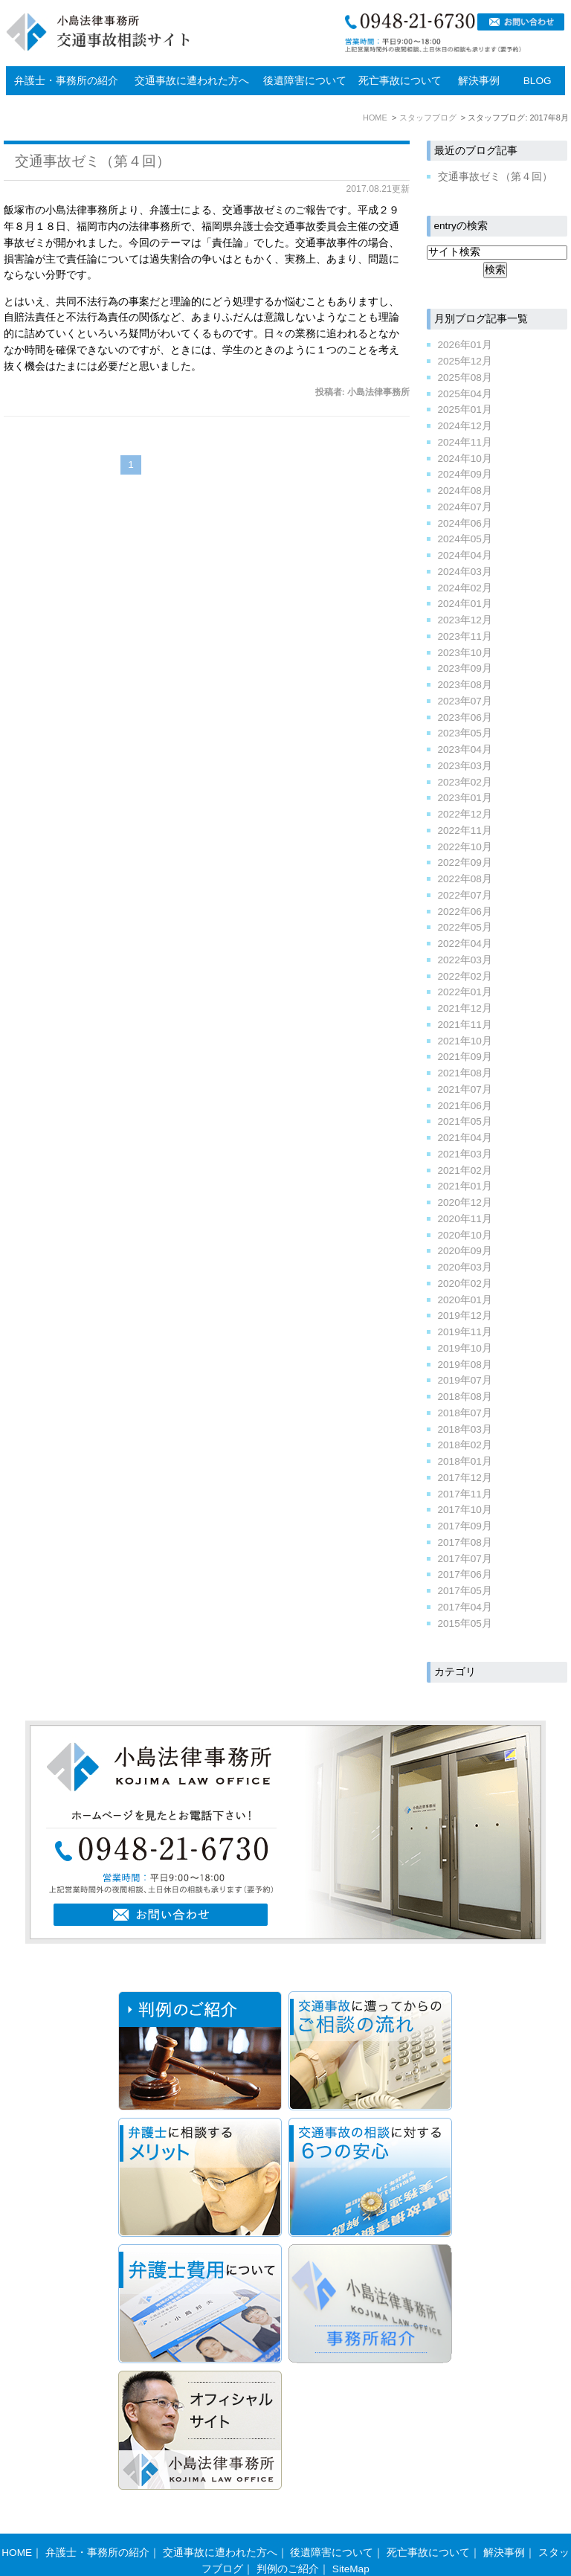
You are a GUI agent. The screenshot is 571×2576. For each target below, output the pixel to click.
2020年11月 (465, 1218)
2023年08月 (465, 684)
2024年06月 (465, 523)
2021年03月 (465, 1154)
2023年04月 (465, 749)
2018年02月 (465, 1445)
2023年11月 (465, 636)
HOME (16, 2523)
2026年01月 (465, 344)
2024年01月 (465, 603)
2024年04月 (465, 555)
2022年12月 (465, 814)
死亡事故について (400, 80)
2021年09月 (465, 1056)
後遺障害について (304, 80)
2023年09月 (465, 668)
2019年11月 (465, 1331)
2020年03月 (465, 1267)
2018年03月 (465, 1429)
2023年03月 (465, 765)
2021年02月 (465, 1170)
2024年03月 (465, 571)
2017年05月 (465, 1590)
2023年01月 (465, 797)
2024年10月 (465, 458)
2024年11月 (465, 442)
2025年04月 (465, 393)
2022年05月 (465, 927)
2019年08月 (465, 1364)
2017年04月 (465, 1607)
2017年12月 (465, 1477)
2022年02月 (465, 976)
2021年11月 (465, 1024)
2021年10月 (465, 1041)
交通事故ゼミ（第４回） (92, 161)
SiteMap (351, 2540)
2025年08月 (465, 377)
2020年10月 (465, 1235)
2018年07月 (465, 1413)
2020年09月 (465, 1250)
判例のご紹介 (288, 2540)
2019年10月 (465, 1348)
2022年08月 (465, 878)
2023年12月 (465, 620)
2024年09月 (465, 474)
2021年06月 (465, 1105)
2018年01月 (465, 1461)
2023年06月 (465, 717)
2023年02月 (465, 782)
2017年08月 (465, 1542)
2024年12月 (465, 425)
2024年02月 (465, 588)
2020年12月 (465, 1202)
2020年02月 (465, 1283)
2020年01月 (465, 1299)
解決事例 (479, 80)
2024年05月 (465, 539)
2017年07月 (465, 1558)
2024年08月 (465, 490)
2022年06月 (465, 911)
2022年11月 (465, 830)
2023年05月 (465, 733)
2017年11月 (465, 1494)
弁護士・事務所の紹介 (66, 80)
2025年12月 (465, 361)
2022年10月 (465, 846)
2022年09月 (465, 862)
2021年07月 (465, 1089)
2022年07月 (465, 895)
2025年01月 (465, 409)
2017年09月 (465, 1526)
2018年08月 (465, 1396)
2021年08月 (465, 1073)
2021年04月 (465, 1137)
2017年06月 (465, 1574)
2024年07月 (465, 507)
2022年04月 (465, 943)
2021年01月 (465, 1186)
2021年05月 (465, 1121)
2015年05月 (465, 1623)
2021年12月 (465, 1008)
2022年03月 (465, 960)
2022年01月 (465, 992)
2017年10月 (465, 1509)
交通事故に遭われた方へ (192, 80)
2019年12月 (465, 1315)
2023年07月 (465, 701)
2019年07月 (465, 1380)
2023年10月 (465, 652)
